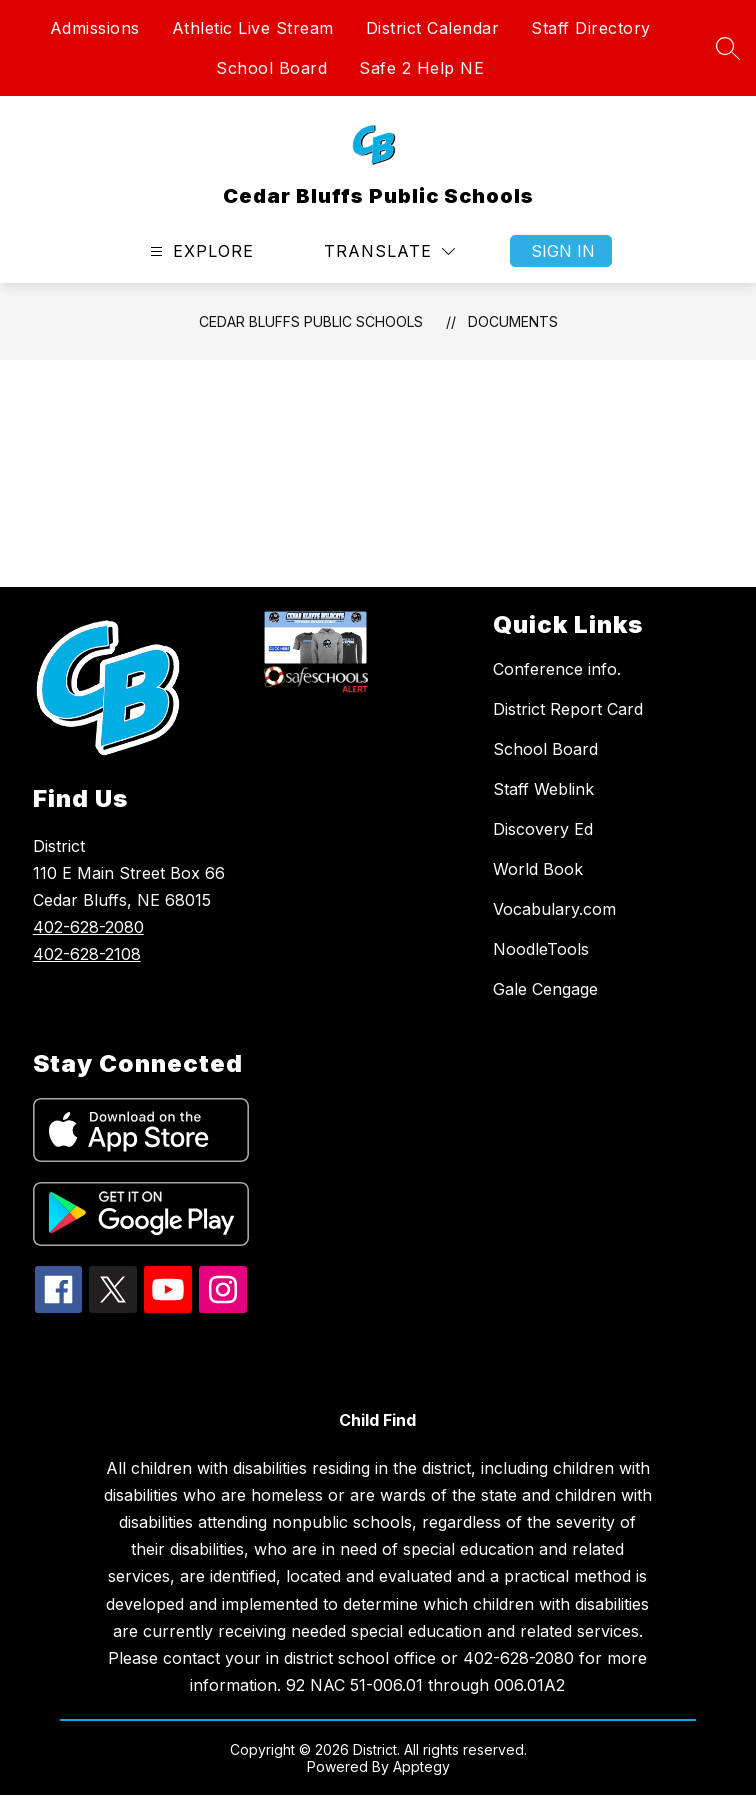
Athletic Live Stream (253, 28)
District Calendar (433, 28)
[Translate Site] (389, 251)
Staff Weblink (543, 789)
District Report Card (568, 709)
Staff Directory (591, 28)
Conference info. (557, 669)
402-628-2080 (88, 927)
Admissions (95, 28)
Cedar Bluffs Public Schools (311, 321)
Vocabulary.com (554, 909)
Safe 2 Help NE (421, 68)
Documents (513, 321)
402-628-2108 (87, 954)
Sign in (563, 251)
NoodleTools (541, 949)
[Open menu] (199, 251)
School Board (271, 68)
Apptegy (421, 1766)
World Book (538, 869)
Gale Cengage (545, 989)
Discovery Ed (543, 829)
